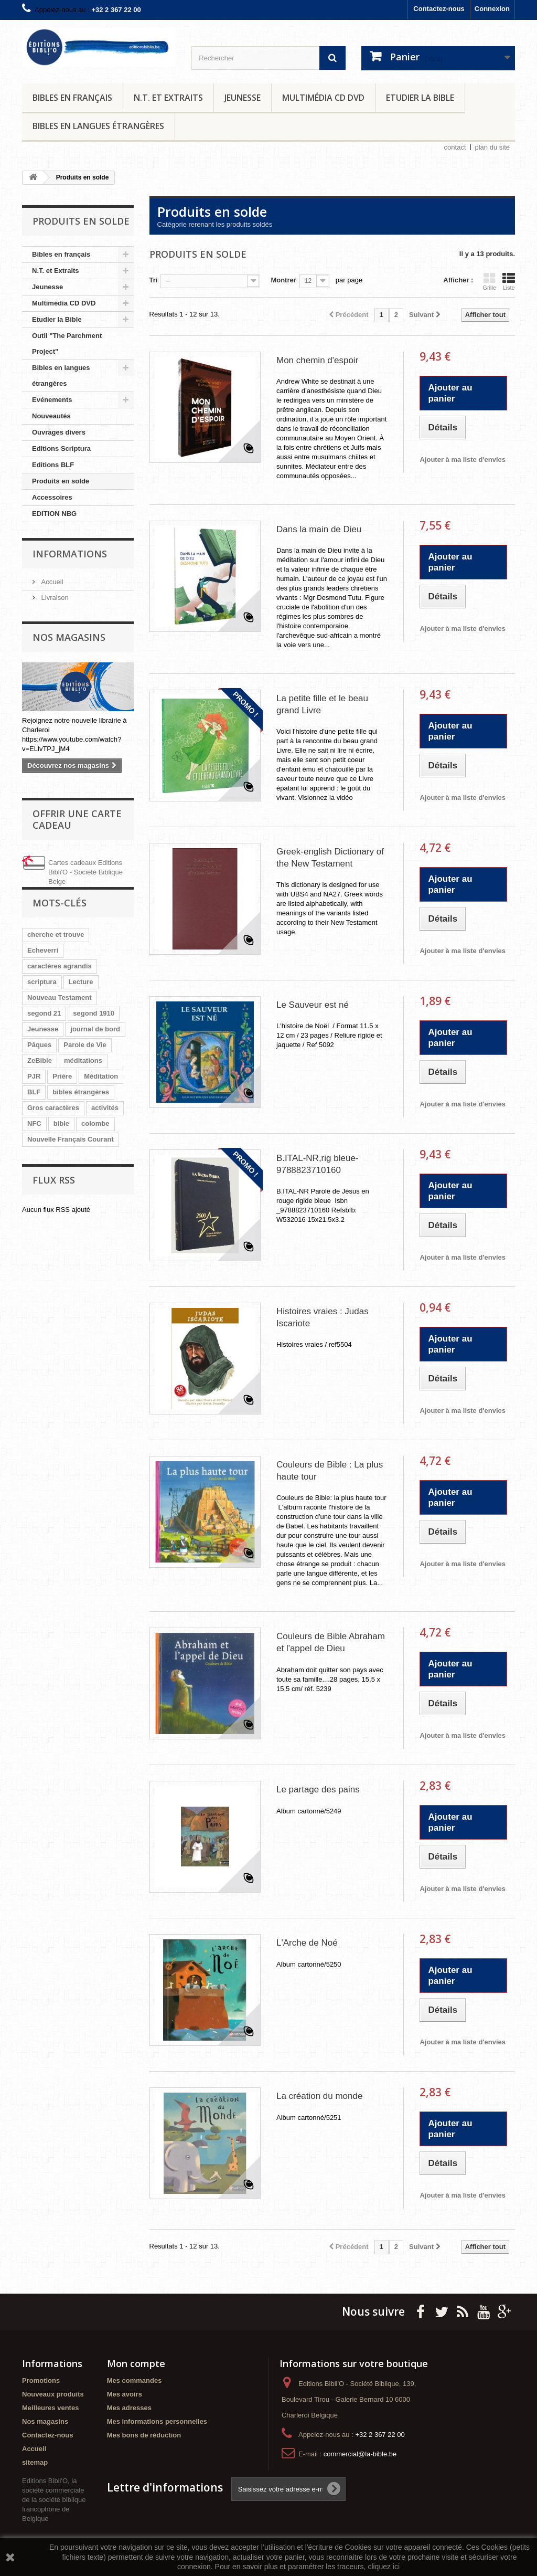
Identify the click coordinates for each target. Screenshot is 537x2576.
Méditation (101, 1076)
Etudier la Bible (420, 97)
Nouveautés (51, 416)
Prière (62, 1076)
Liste (508, 281)
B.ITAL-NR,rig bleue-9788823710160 (317, 1164)
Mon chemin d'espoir (317, 360)
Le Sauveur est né (312, 1005)
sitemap (35, 2462)
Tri (153, 280)
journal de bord (95, 1029)
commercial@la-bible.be (360, 2454)
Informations (70, 553)
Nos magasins (69, 637)
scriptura (42, 982)
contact (455, 147)
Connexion (492, 9)
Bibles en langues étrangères (98, 126)
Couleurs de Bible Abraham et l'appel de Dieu (330, 1642)
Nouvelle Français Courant (70, 1139)
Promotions (41, 2380)
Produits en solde (60, 481)
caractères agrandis (59, 966)
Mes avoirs (124, 2394)
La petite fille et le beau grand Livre (322, 704)
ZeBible (39, 1060)
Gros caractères (53, 1108)
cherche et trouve (55, 934)
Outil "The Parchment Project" (67, 343)
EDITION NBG (54, 514)
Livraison (54, 597)
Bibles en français (72, 97)
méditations (83, 1060)
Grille (489, 281)
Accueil (51, 582)
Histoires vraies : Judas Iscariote (322, 1317)
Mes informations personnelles (157, 2421)
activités (105, 1108)
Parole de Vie (84, 1045)
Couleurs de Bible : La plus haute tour (329, 1471)
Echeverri (42, 950)
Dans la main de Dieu (319, 529)
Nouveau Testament (59, 997)
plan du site (492, 147)
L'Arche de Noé (307, 1943)
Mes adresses (129, 2408)
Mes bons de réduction (144, 2435)
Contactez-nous (439, 9)
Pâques (39, 1045)
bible (61, 1123)
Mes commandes (134, 2380)
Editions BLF (53, 465)
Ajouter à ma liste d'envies (462, 459)
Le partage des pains (318, 1789)
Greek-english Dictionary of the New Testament (330, 858)
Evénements (52, 400)
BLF (33, 1092)
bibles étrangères (80, 1092)
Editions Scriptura (61, 448)
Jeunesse (242, 97)
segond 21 (44, 1013)
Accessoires (52, 497)
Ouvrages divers (58, 432)
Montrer (283, 280)
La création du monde (319, 2096)
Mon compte (136, 2363)
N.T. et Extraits (168, 97)
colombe (95, 1123)
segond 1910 (93, 1013)
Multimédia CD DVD (323, 97)
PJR (33, 1076)
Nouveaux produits (53, 2394)
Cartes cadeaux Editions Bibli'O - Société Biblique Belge (85, 872)
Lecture (81, 982)
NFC (34, 1123)
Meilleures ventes (50, 2408)
